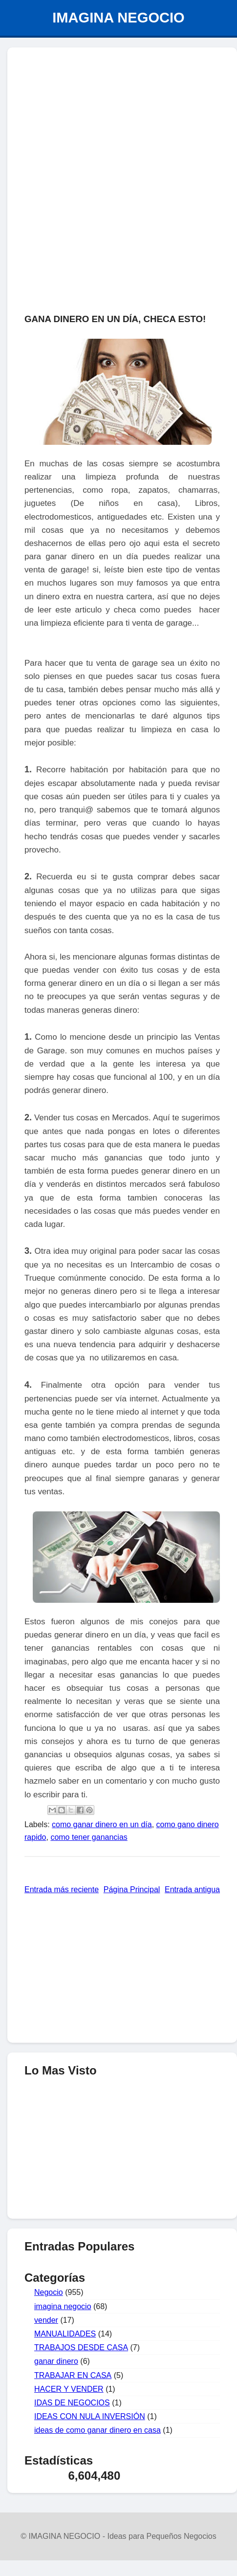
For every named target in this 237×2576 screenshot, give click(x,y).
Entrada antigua (192, 1889)
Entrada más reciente (61, 1889)
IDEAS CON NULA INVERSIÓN (89, 2416)
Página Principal (132, 1889)
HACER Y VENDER (69, 2389)
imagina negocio (62, 2306)
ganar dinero (56, 2361)
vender (46, 2320)
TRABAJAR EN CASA (72, 2375)
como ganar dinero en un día (102, 1824)
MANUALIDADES (65, 2334)
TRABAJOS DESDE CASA (81, 2347)
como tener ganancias (88, 1837)
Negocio (48, 2292)
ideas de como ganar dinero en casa (97, 2430)
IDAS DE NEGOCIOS (72, 2403)
